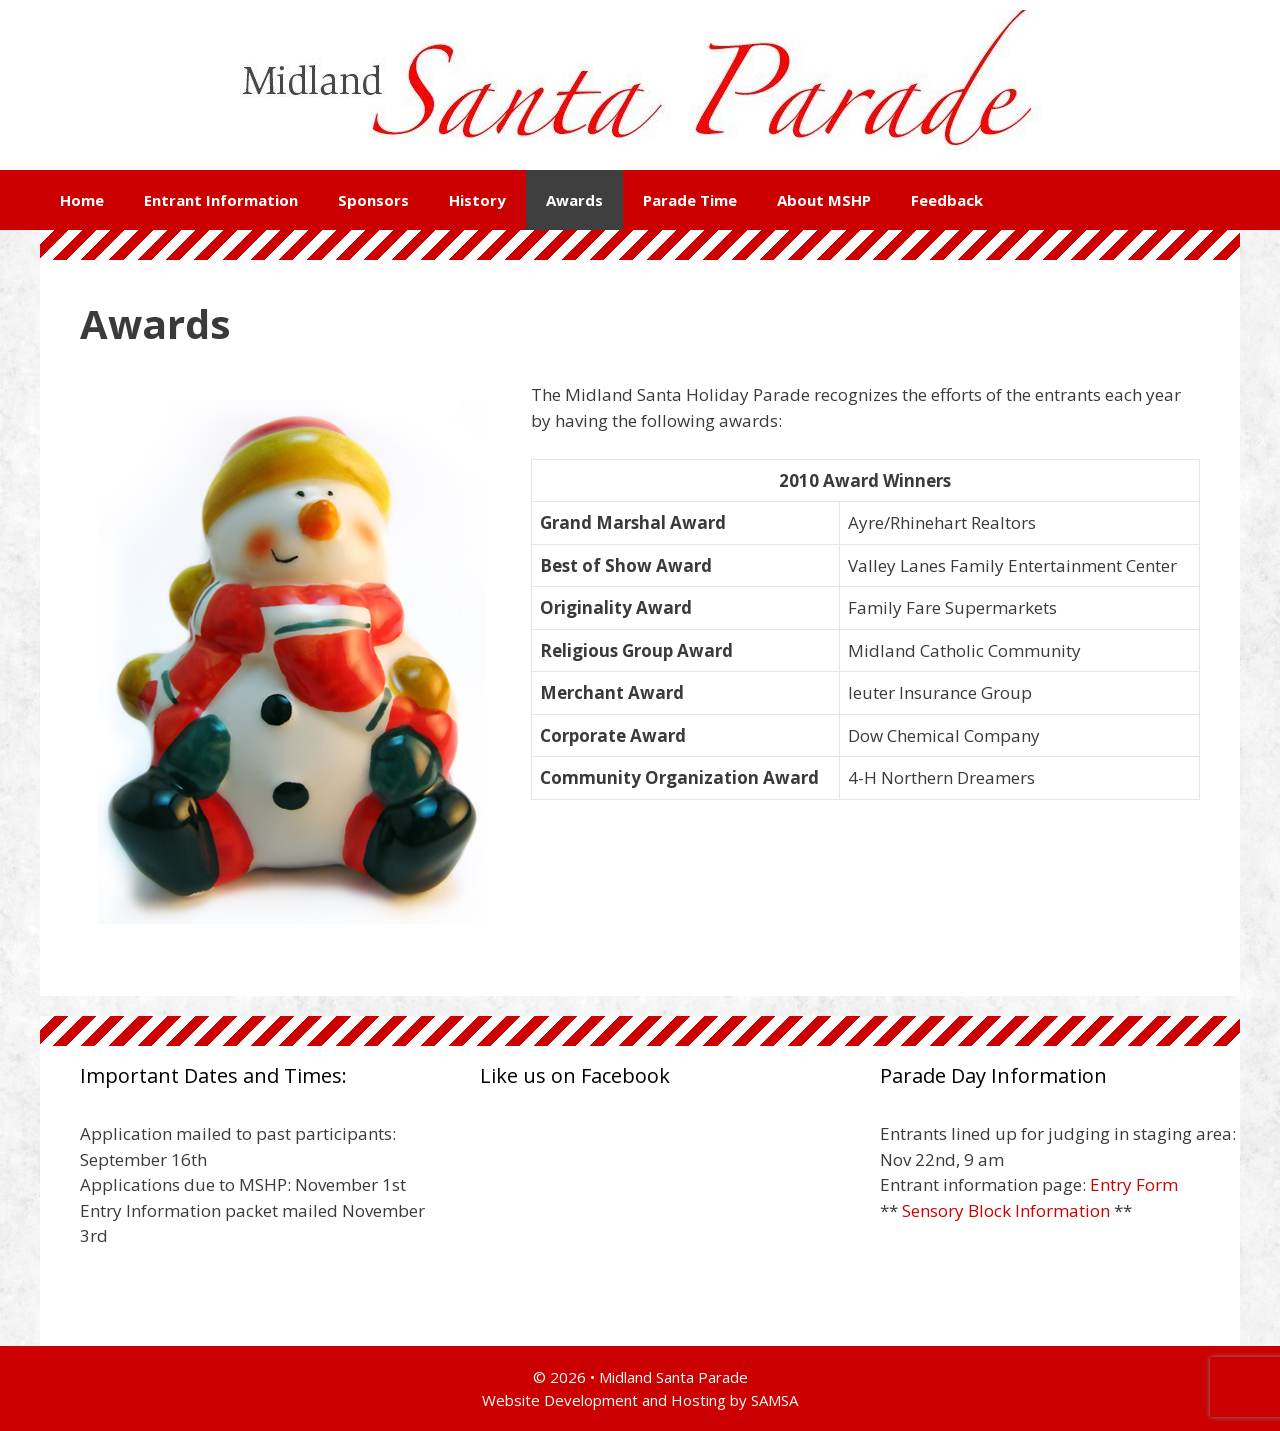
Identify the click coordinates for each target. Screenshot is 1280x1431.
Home (82, 200)
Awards (574, 200)
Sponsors (373, 200)
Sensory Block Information (1006, 1210)
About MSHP (824, 200)
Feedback (947, 200)
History (477, 200)
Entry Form (1134, 1184)
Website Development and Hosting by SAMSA (640, 1400)
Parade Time (690, 200)
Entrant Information (221, 200)
